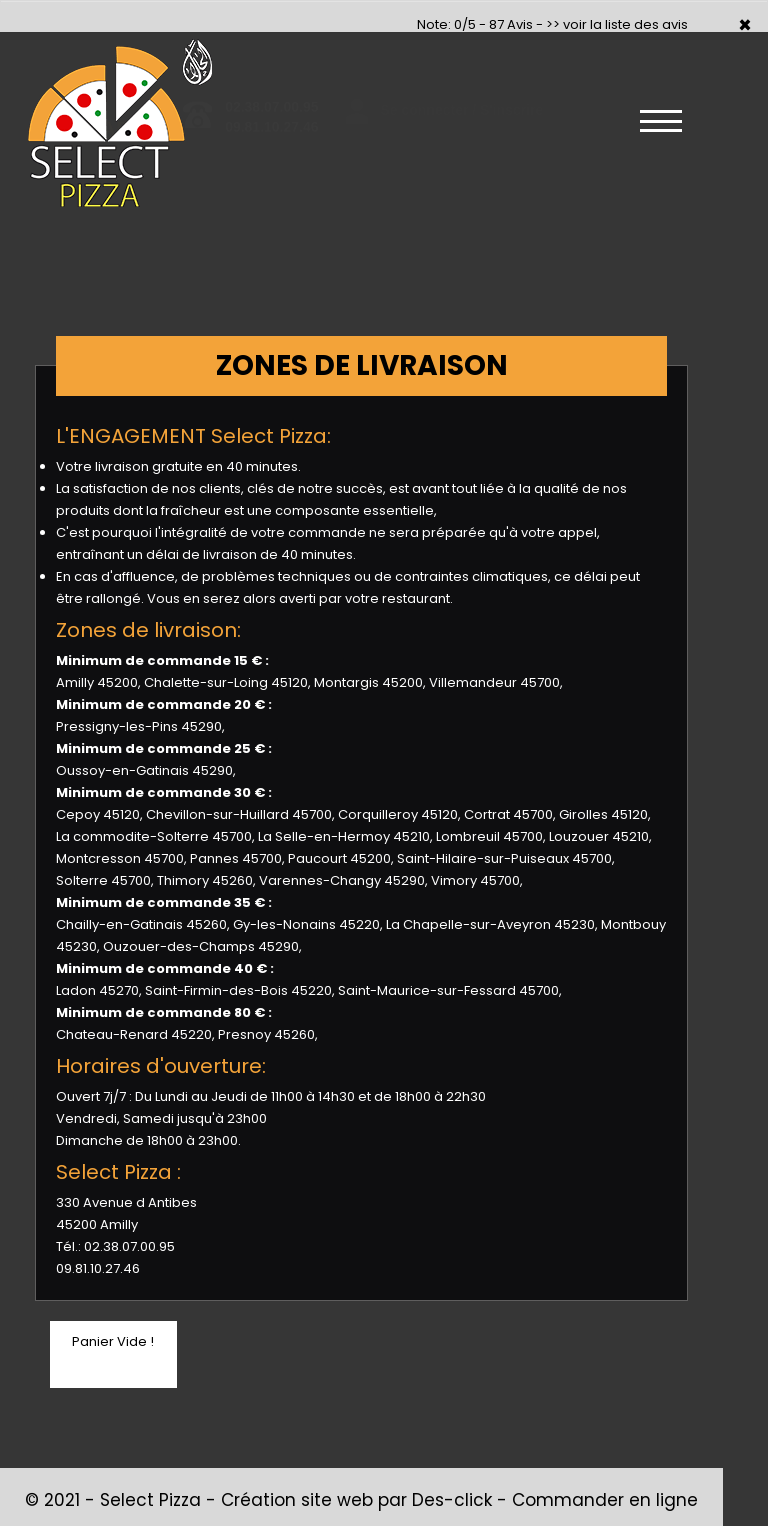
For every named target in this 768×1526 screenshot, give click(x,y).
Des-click (452, 1500)
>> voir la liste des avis (617, 24)
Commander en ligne (605, 1500)
